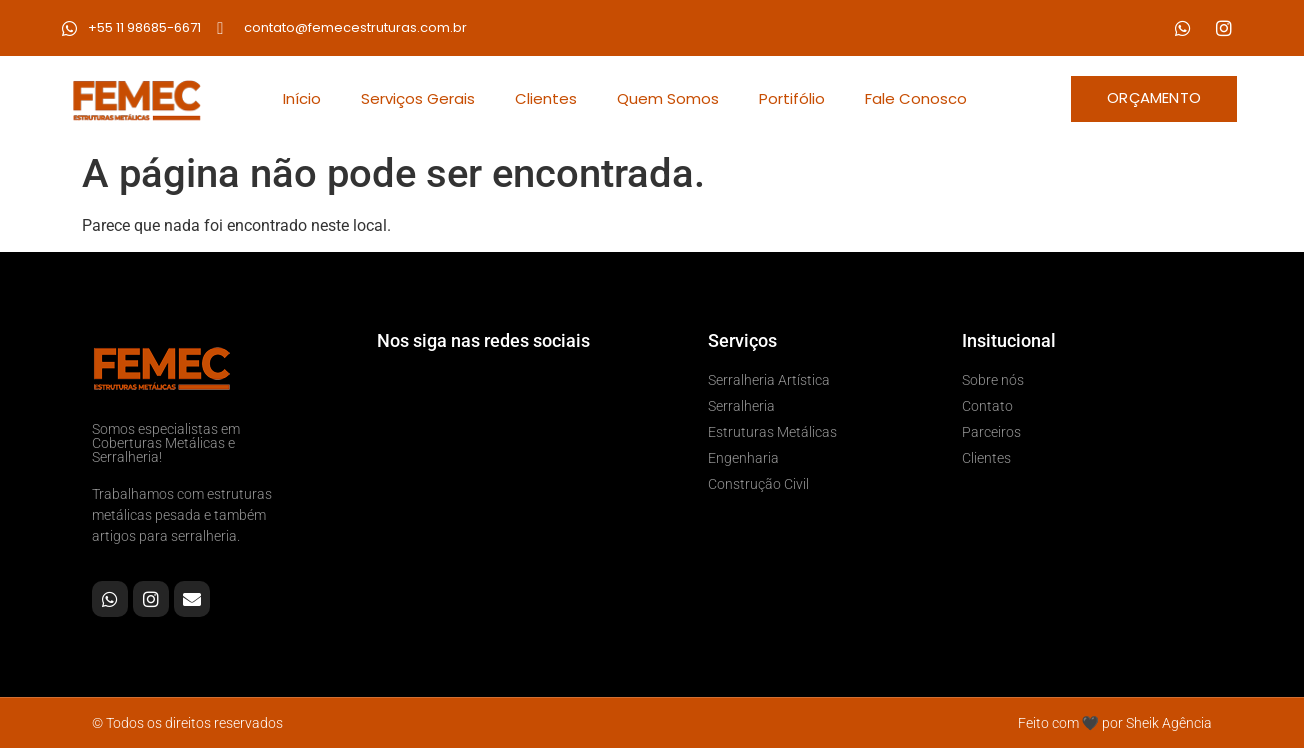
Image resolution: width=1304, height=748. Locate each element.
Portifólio (792, 98)
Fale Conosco (916, 98)
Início (302, 98)
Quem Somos (668, 98)
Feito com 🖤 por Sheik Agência (1115, 723)
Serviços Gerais (418, 98)
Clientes (546, 98)
